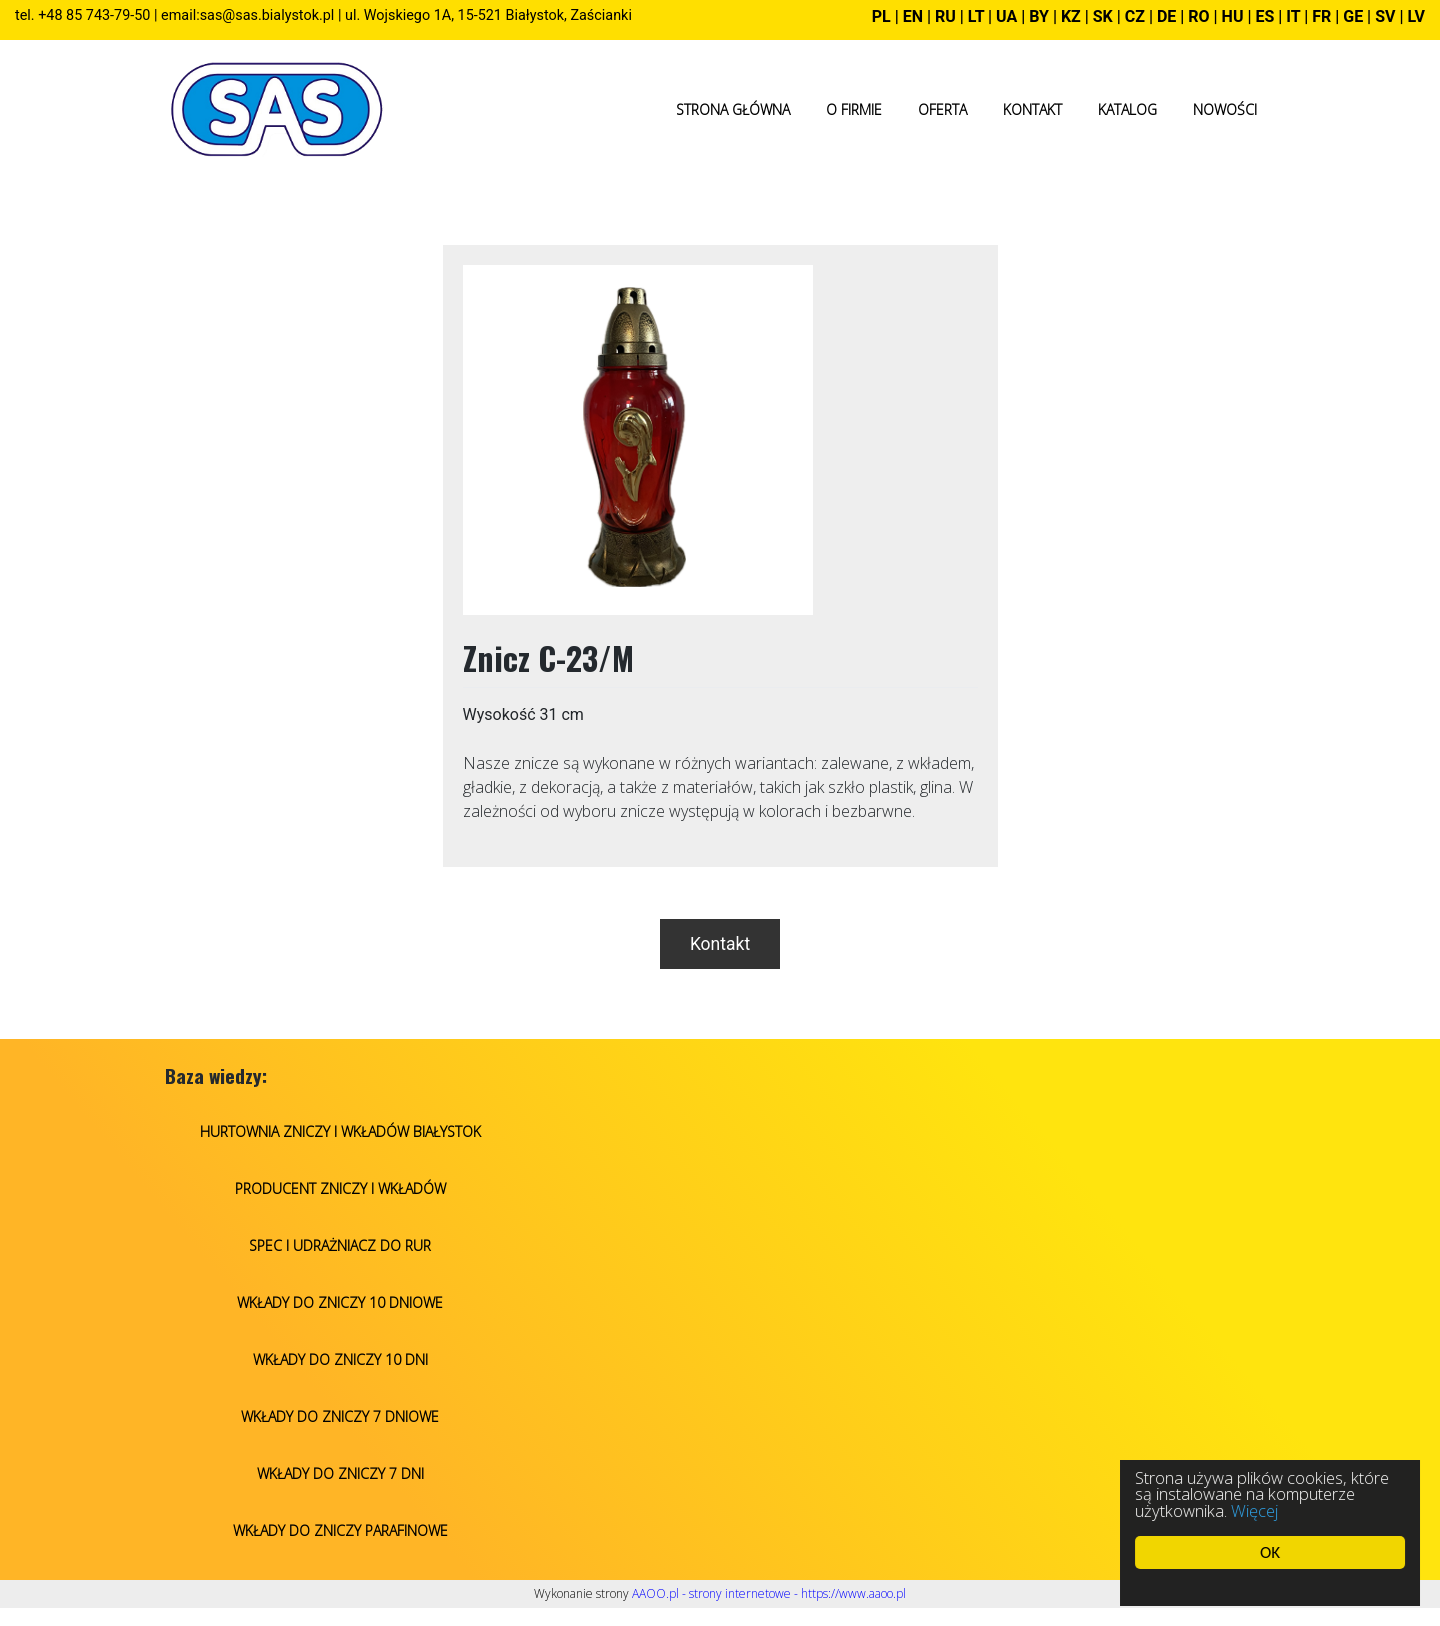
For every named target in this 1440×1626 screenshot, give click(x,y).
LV (1416, 16)
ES (1264, 16)
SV (1385, 16)
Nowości (1225, 109)
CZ (1135, 16)
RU (947, 16)
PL (881, 16)
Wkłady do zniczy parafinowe (340, 1530)
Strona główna (733, 109)
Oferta (942, 109)
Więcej (1256, 1510)
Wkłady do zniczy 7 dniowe (340, 1416)
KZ (1071, 16)
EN (913, 16)
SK (1103, 16)
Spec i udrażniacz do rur (340, 1245)
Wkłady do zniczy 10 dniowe (340, 1302)
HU (1233, 16)
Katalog (1127, 109)
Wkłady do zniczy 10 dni (340, 1359)
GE (1353, 16)
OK (1271, 1552)
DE (1166, 16)
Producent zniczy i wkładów (340, 1188)
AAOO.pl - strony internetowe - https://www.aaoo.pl (769, 1593)
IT (1293, 16)
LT (976, 16)
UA (1006, 16)
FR (1321, 16)
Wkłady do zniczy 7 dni (340, 1473)
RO (1198, 16)
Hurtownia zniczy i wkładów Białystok (340, 1131)
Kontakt (1032, 109)
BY (1039, 16)
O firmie (854, 109)
